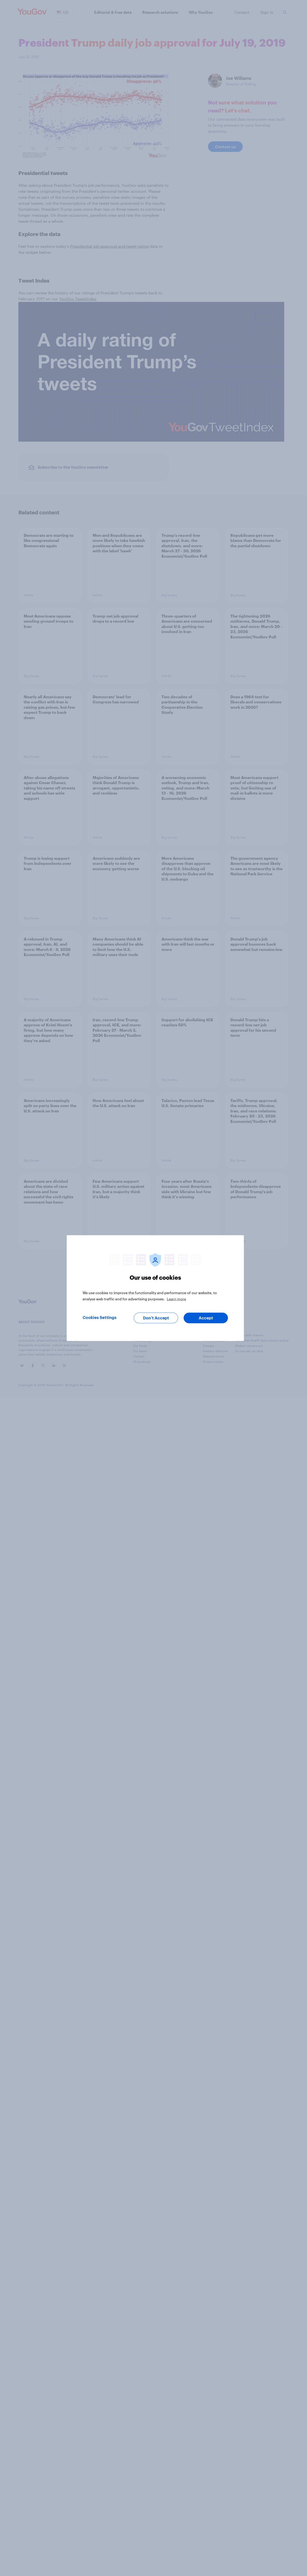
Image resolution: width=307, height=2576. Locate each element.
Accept (206, 1318)
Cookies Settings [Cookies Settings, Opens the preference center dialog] (100, 1317)
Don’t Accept (156, 1318)
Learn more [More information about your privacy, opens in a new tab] (176, 1299)
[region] (155, 1288)
